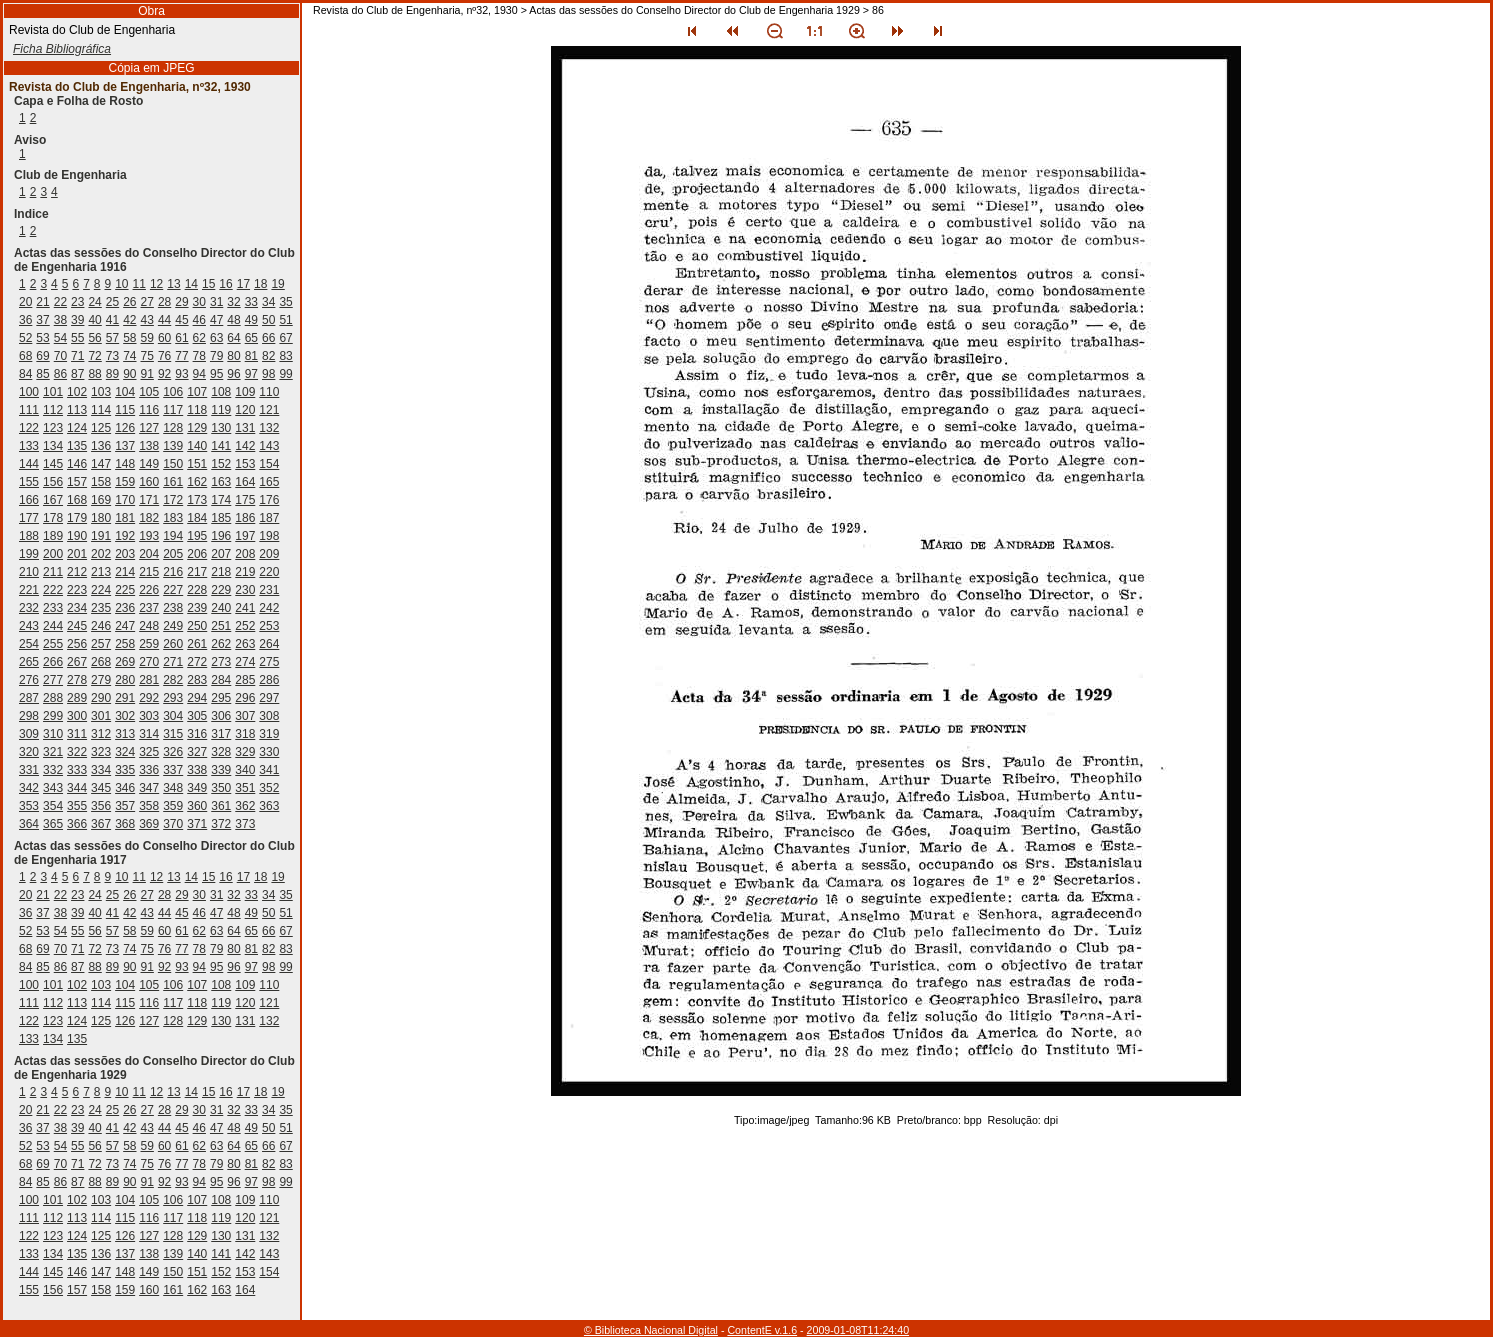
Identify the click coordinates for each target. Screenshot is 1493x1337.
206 (197, 554)
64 (233, 338)
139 (173, 446)
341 (269, 770)
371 (197, 824)
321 (53, 752)
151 (197, 464)
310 (53, 734)
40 (94, 320)
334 (101, 770)
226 (149, 590)
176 (269, 500)
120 (245, 410)
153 (245, 464)
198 (269, 536)
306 (221, 716)
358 (149, 806)
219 (245, 572)
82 (268, 356)
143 (269, 446)
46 (199, 320)
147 (101, 464)
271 (173, 662)
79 (216, 356)
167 (53, 500)
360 (197, 806)
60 (164, 338)
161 (173, 482)
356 (101, 806)
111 (29, 410)
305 (197, 716)
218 (221, 572)
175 (245, 500)
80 (233, 356)
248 (149, 626)
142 (245, 446)
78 (199, 356)
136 (101, 446)
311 (77, 734)
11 (139, 284)
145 (53, 464)
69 (42, 356)
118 (197, 410)
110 (269, 392)
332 (53, 770)
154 (269, 464)
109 (245, 392)
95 (216, 374)
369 (149, 824)
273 (221, 662)
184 (197, 518)
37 (42, 320)
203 (125, 554)
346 (125, 788)
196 (221, 536)
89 (112, 374)
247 (125, 626)
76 (164, 356)
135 (77, 446)
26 (129, 302)
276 (29, 680)
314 (149, 734)
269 (125, 662)
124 (77, 428)
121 (269, 410)
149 (149, 464)
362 (245, 806)
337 (173, 770)
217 (197, 572)
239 (197, 608)
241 (245, 608)
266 (53, 662)
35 (285, 302)
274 (245, 662)
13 (173, 284)
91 (147, 374)
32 (233, 302)
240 (221, 608)
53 (42, 338)
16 (225, 284)
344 (77, 788)
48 (233, 320)
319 (269, 734)
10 (121, 284)
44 (164, 320)
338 (197, 770)
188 (29, 536)
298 (29, 716)
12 (156, 284)
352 (269, 788)
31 (216, 302)
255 (53, 644)
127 (149, 428)
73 (112, 356)
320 (29, 752)
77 (181, 356)
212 (77, 572)
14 (191, 284)
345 (101, 788)
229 (221, 590)
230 (245, 590)
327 (197, 752)
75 (147, 356)
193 (149, 536)
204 (149, 554)
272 (197, 662)
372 (221, 824)
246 (101, 626)
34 (268, 302)
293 (173, 698)
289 (77, 698)
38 (60, 320)
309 (29, 734)
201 (77, 554)
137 (125, 446)
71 (77, 356)
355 (77, 806)
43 (147, 320)
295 (221, 698)
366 (77, 824)
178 (53, 518)
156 (53, 482)
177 (29, 518)
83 (285, 356)
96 (233, 374)
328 (221, 752)
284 (221, 680)
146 (77, 464)
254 (29, 644)
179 (77, 518)
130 (221, 428)
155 (29, 482)
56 (94, 338)
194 (173, 536)
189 (53, 536)
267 (77, 662)
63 (216, 338)
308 (269, 716)
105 (149, 392)
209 (269, 554)
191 (101, 536)
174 (221, 500)
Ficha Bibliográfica (62, 49)
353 (29, 806)
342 (29, 788)
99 (285, 374)
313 (125, 734)
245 (77, 626)
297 (269, 698)
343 (53, 788)
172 (173, 500)
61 (181, 338)
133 (29, 446)
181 (125, 518)
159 (125, 482)
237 (149, 608)
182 (149, 518)
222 (53, 590)
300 (77, 716)
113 (77, 410)
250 (197, 626)
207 (221, 554)
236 (125, 608)
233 (53, 608)
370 (173, 824)
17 (243, 284)
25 (112, 302)
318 (245, 734)
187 (269, 518)
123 (53, 428)
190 (77, 536)
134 (53, 446)
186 (245, 518)
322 (77, 752)
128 (173, 428)
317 (221, 734)
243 (29, 626)
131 (245, 428)
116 (149, 410)
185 (221, 518)
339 (221, 770)
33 (251, 302)
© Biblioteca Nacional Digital (651, 1330)
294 (197, 698)
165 (269, 482)
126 (125, 428)
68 (25, 356)
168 (77, 500)
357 (125, 806)
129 (197, 428)
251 (221, 626)
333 (77, 770)
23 (77, 302)
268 (101, 662)
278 (77, 680)
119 (221, 410)
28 (164, 302)
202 (101, 554)
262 (221, 644)
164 (245, 482)
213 (101, 572)
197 (245, 536)
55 (77, 338)
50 (268, 320)
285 (245, 680)
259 (149, 644)
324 (125, 752)
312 (101, 734)
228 (197, 590)
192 (125, 536)
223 (77, 590)
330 (269, 752)
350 (221, 788)
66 (268, 338)
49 (251, 320)
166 (29, 500)
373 (245, 824)
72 (94, 356)
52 (25, 338)
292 (149, 698)
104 (125, 392)
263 (245, 644)
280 (125, 680)
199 (29, 554)
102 (77, 392)
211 (53, 572)
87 (77, 374)
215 (149, 572)
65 (251, 338)
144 (29, 464)
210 (29, 572)
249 (173, 626)
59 (147, 338)
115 (125, 410)
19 (277, 284)
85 (42, 374)
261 (197, 644)
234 (77, 608)
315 (173, 734)
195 (197, 536)
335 (125, 770)
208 (245, 554)
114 (101, 410)
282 (173, 680)
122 (29, 428)
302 (125, 716)
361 (221, 806)
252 (245, 626)
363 (269, 806)
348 (173, 788)
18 (260, 284)
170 (125, 500)
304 (173, 716)
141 (221, 446)
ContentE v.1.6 (762, 1330)
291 (125, 698)
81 (251, 356)
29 (181, 302)
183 (173, 518)
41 (112, 320)
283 (197, 680)
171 (149, 500)
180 (101, 518)
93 (181, 374)
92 (164, 374)
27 (147, 302)
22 (60, 302)
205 (173, 554)
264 (269, 644)
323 (101, 752)
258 (125, 644)
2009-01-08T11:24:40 (858, 1330)
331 (29, 770)
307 (245, 716)
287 (29, 698)
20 (25, 302)
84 (25, 374)
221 (29, 590)
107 (197, 392)
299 (53, 716)
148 (125, 464)
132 (269, 428)
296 (245, 698)
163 (221, 482)
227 (173, 590)
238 (173, 608)
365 (53, 824)
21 (42, 302)
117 (173, 410)
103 (101, 392)
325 (149, 752)
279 (101, 680)
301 (101, 716)
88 (94, 374)
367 (101, 824)
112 (53, 410)
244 (53, 626)
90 (129, 374)
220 (269, 572)
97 (251, 374)
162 (197, 482)
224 (101, 590)
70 (60, 356)
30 (199, 302)
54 (60, 338)
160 (149, 482)
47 (216, 320)
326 (173, 752)
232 (29, 608)
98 (268, 374)
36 (25, 320)
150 (173, 464)
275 (269, 662)
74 (129, 356)
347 (149, 788)
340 (245, 770)
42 (129, 320)
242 (269, 608)
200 (53, 554)
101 (53, 392)
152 (221, 464)
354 (53, 806)
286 (269, 680)
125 (101, 428)
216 (173, 572)
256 (77, 644)
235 (101, 608)
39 (77, 320)
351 (245, 788)
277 (53, 680)
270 (149, 662)
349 (197, 788)
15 (208, 284)
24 (94, 302)
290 (101, 698)
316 (197, 734)
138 (149, 446)
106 (173, 392)
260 (173, 644)
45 (181, 320)
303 (149, 716)
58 (129, 338)
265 (29, 662)
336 (149, 770)
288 (53, 698)
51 (285, 320)
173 (197, 500)
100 (29, 392)
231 (269, 590)
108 (221, 392)
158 (101, 482)
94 (199, 374)
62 (199, 338)
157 (77, 482)
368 (125, 824)
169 (101, 500)
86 (60, 374)
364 (29, 824)
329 (245, 752)
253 (269, 626)
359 (173, 806)
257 (101, 644)
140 (197, 446)
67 (285, 338)
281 (149, 680)
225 (125, 590)
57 (112, 338)
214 (125, 572)
